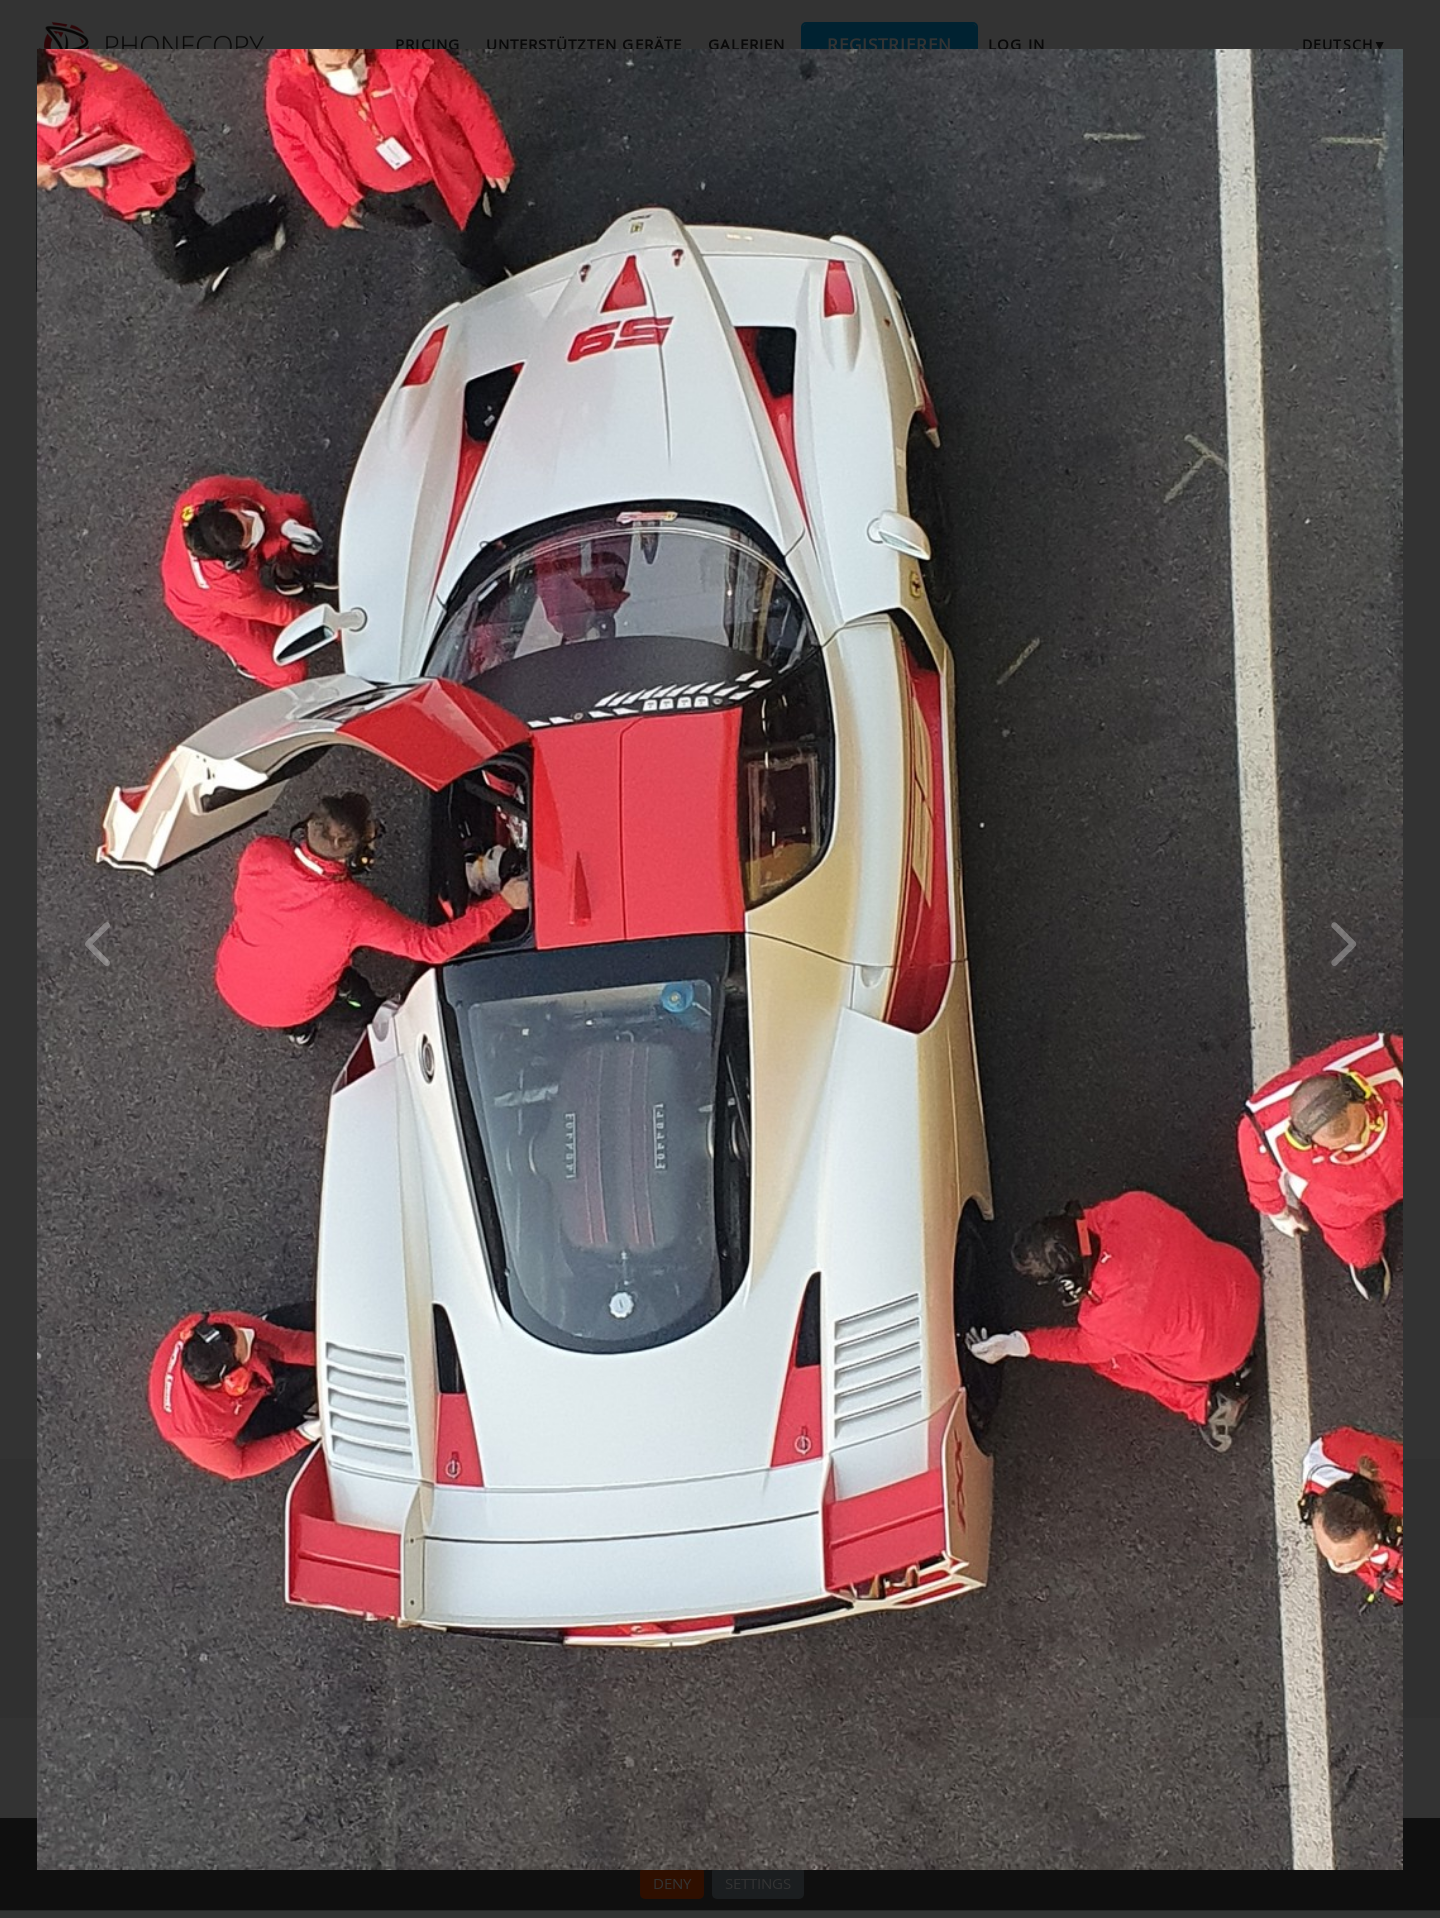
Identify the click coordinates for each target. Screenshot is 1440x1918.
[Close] (1398, 54)
